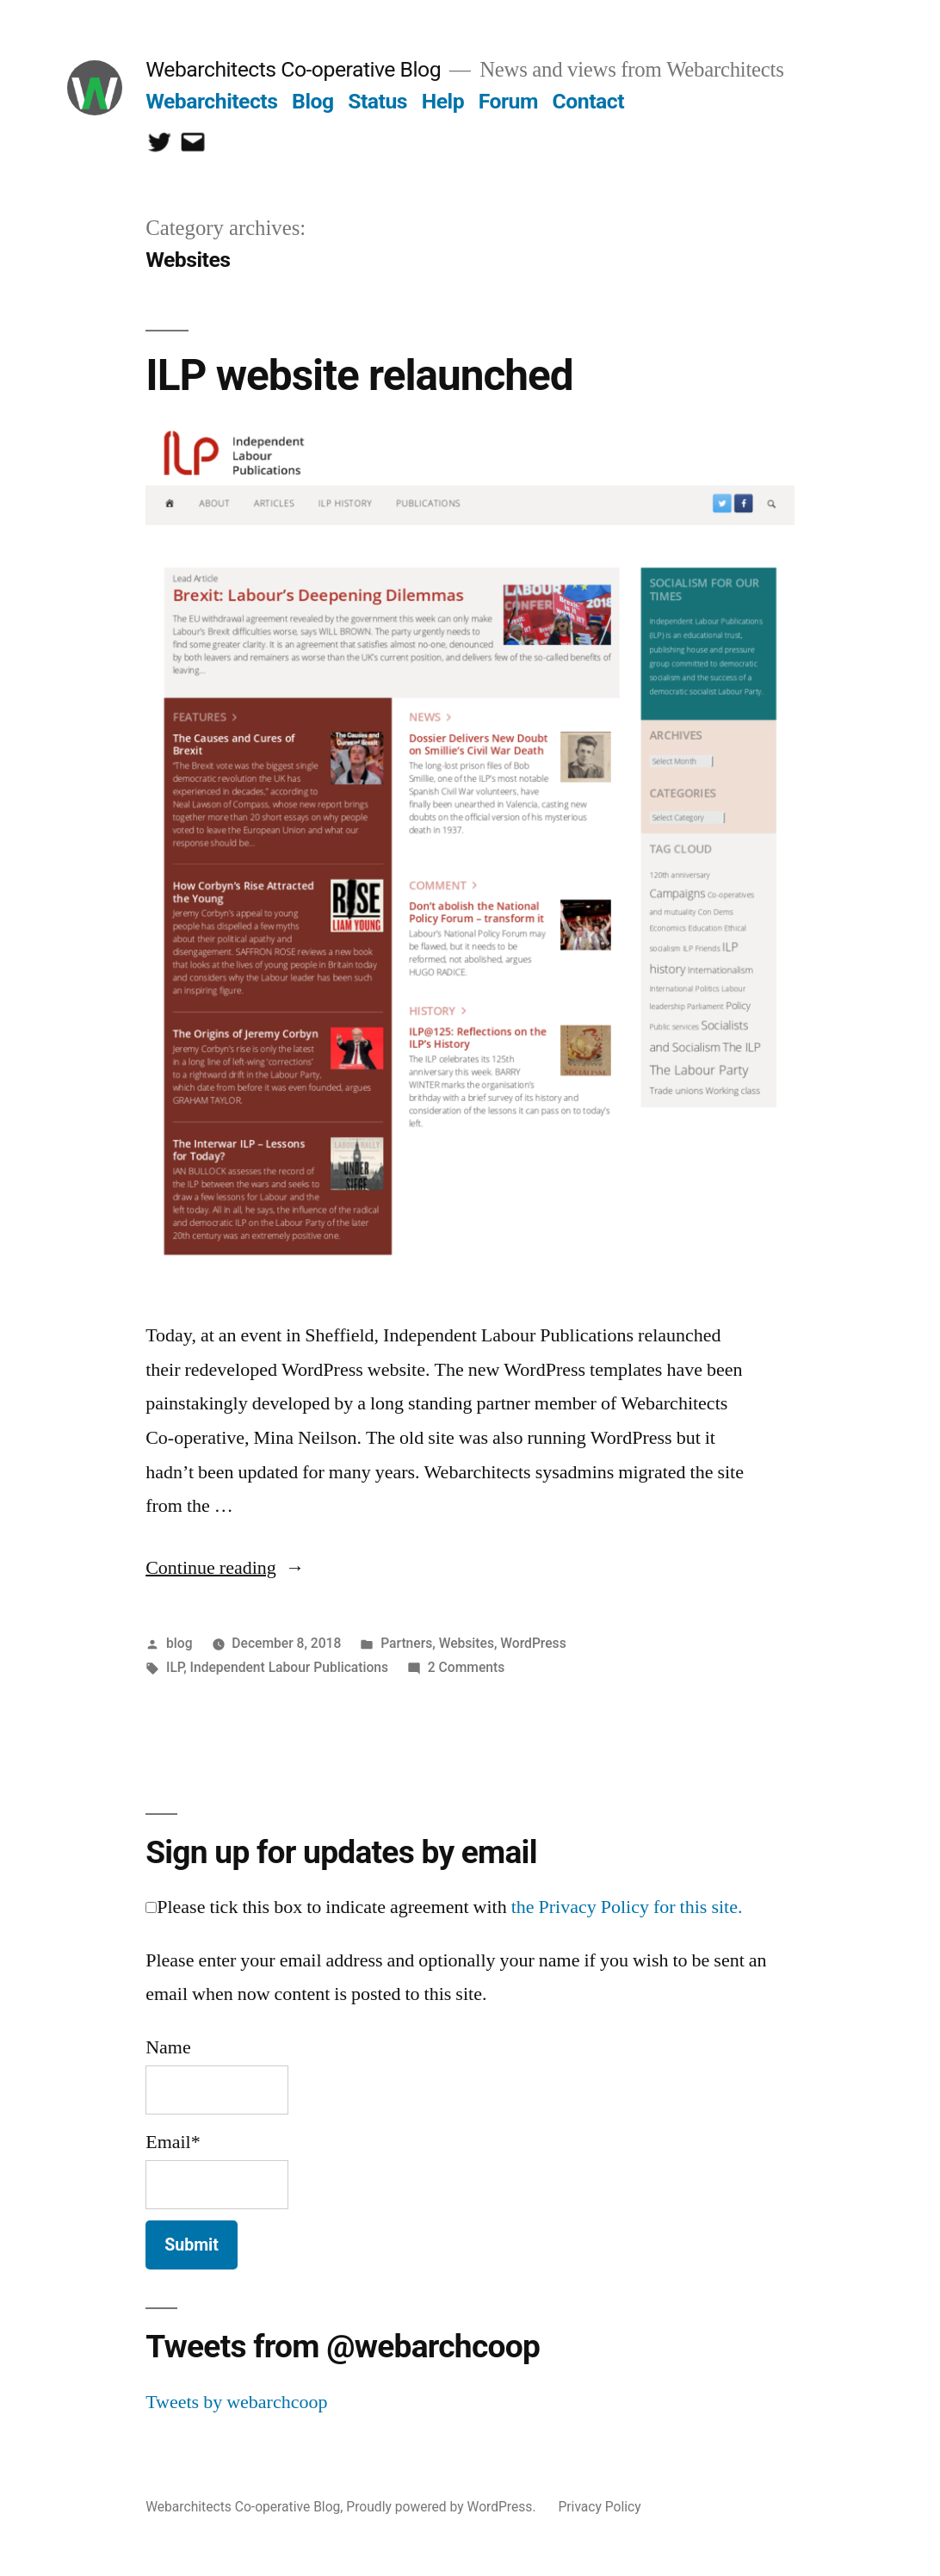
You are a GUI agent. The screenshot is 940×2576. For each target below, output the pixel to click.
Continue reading (225, 1568)
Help (443, 101)
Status (377, 101)
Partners (406, 1643)
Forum (508, 101)
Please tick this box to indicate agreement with (443, 1907)
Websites (466, 1643)
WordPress (533, 1643)
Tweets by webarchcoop (236, 2402)
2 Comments (466, 1667)
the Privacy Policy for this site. (627, 1907)
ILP (174, 1667)
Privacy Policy (599, 2507)
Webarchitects (211, 101)
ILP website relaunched (359, 375)
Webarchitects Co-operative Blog (293, 69)
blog (179, 1643)
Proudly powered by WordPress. (442, 2507)
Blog (312, 101)
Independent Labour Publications (289, 1667)
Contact (588, 101)
